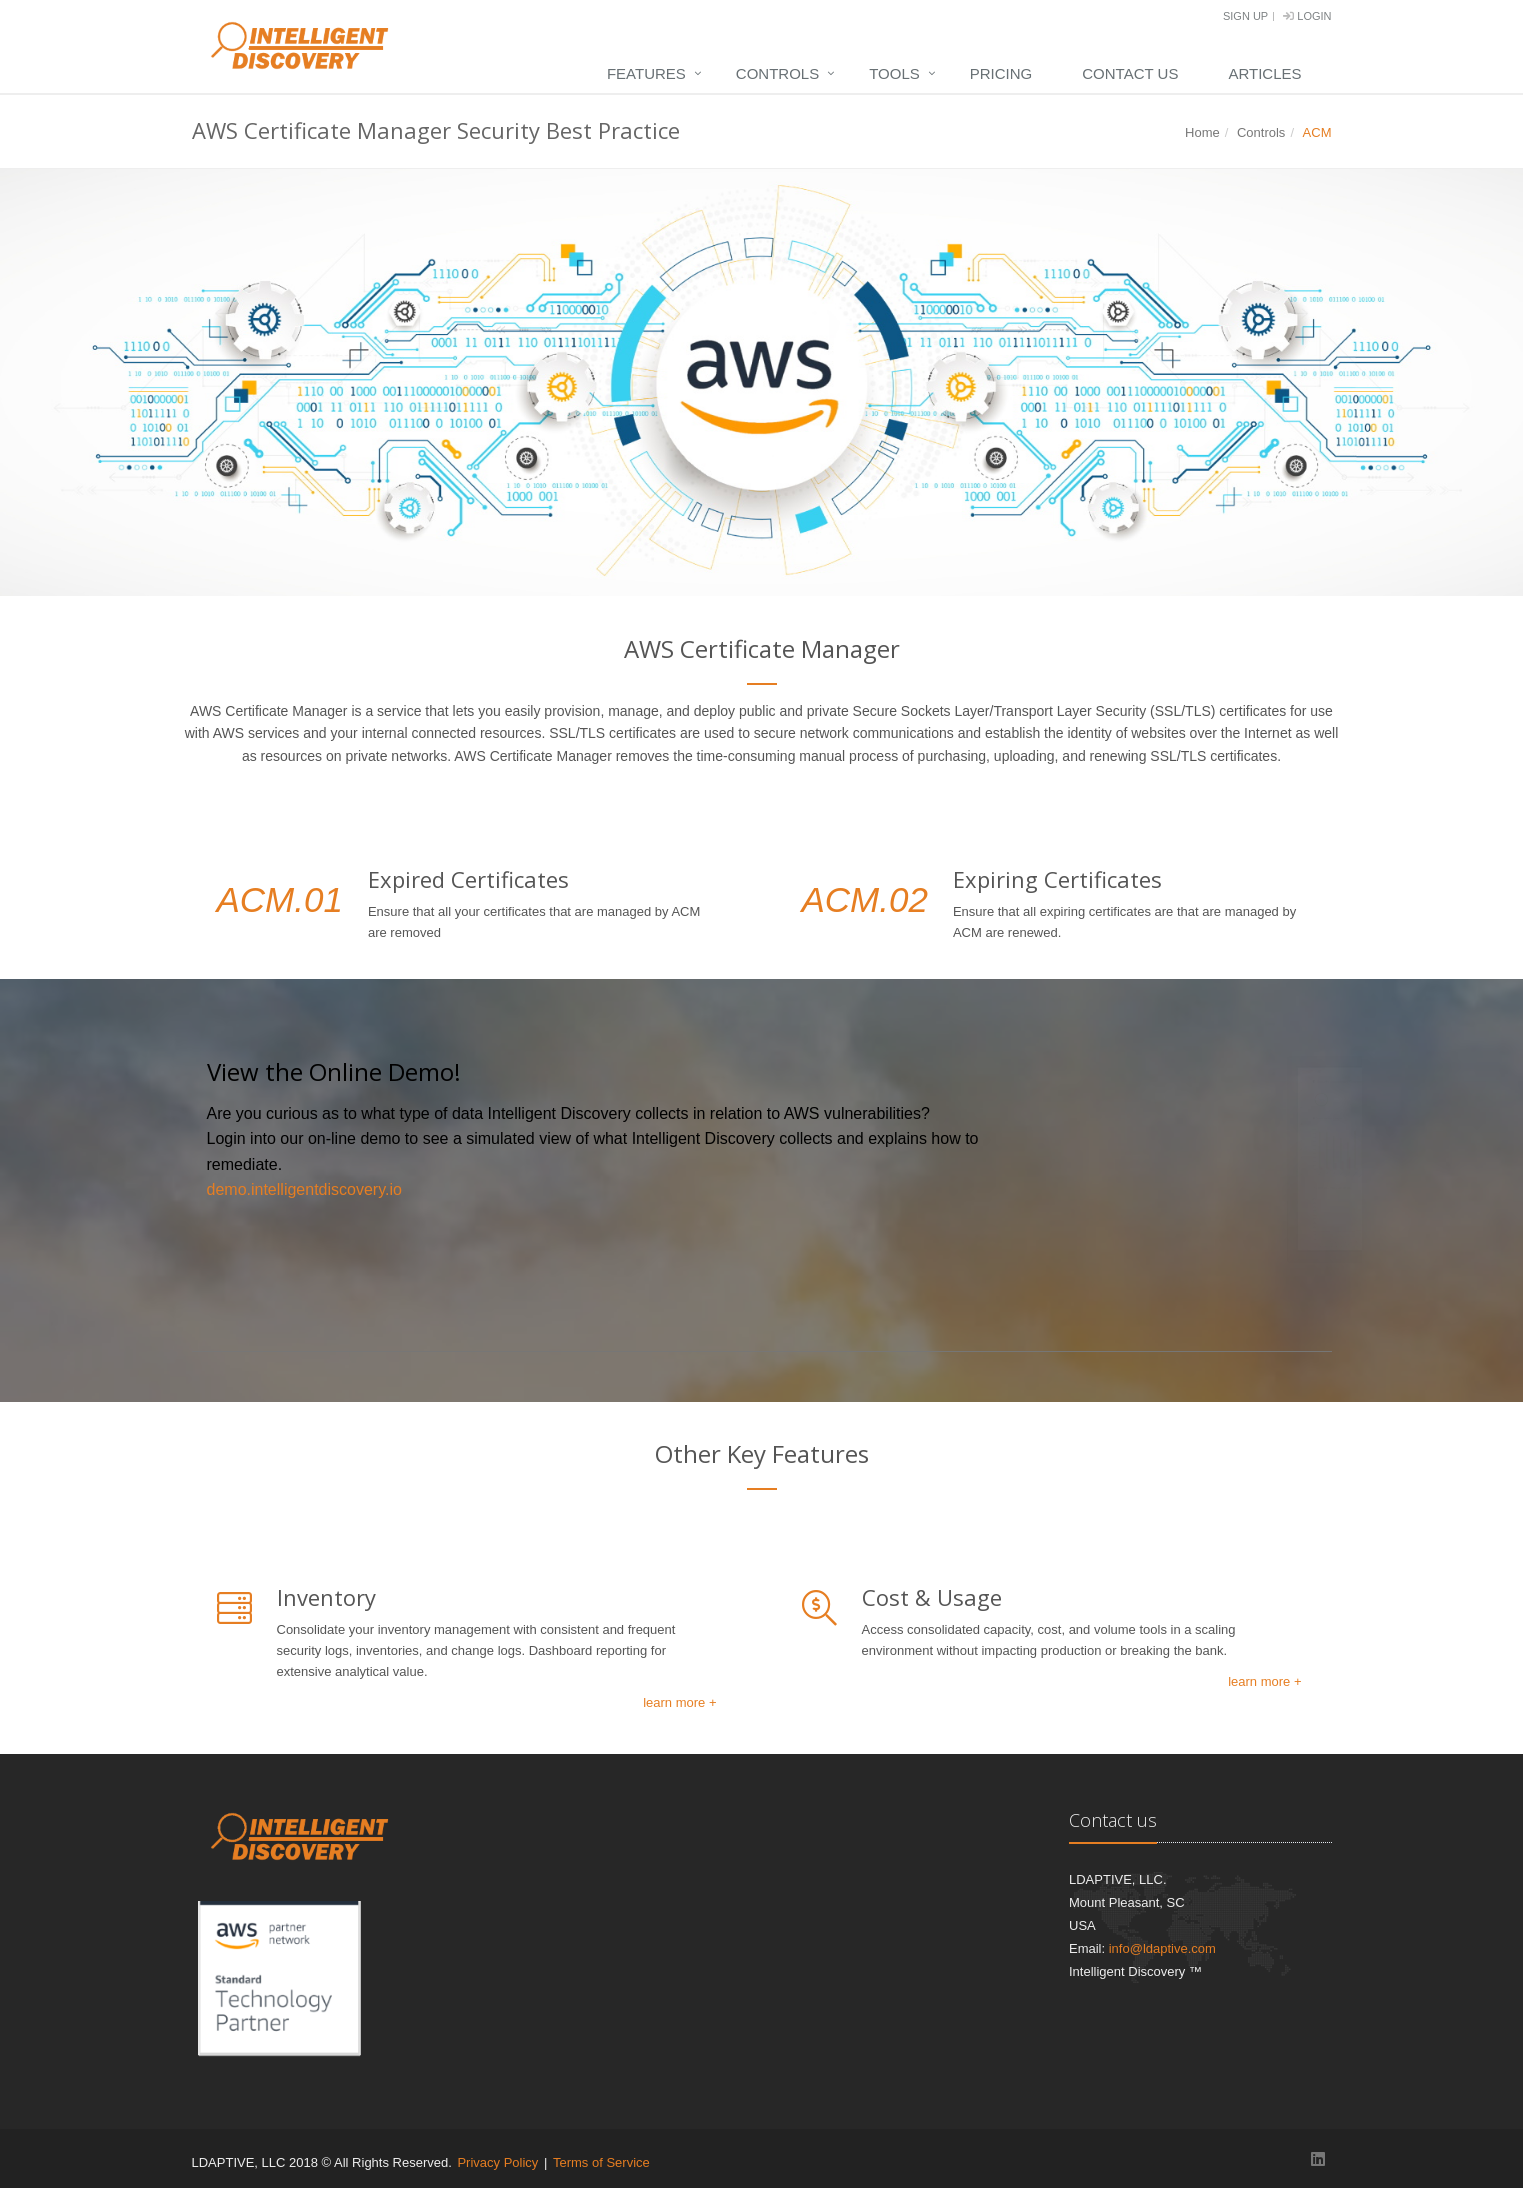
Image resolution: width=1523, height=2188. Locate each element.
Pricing (1001, 73)
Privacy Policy (497, 2162)
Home (1202, 132)
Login (1307, 16)
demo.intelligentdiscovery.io (304, 1189)
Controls (777, 73)
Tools (894, 73)
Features (646, 73)
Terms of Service (601, 2162)
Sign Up (1245, 16)
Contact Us (1130, 73)
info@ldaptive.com (1162, 1948)
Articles (1264, 73)
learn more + (679, 1702)
